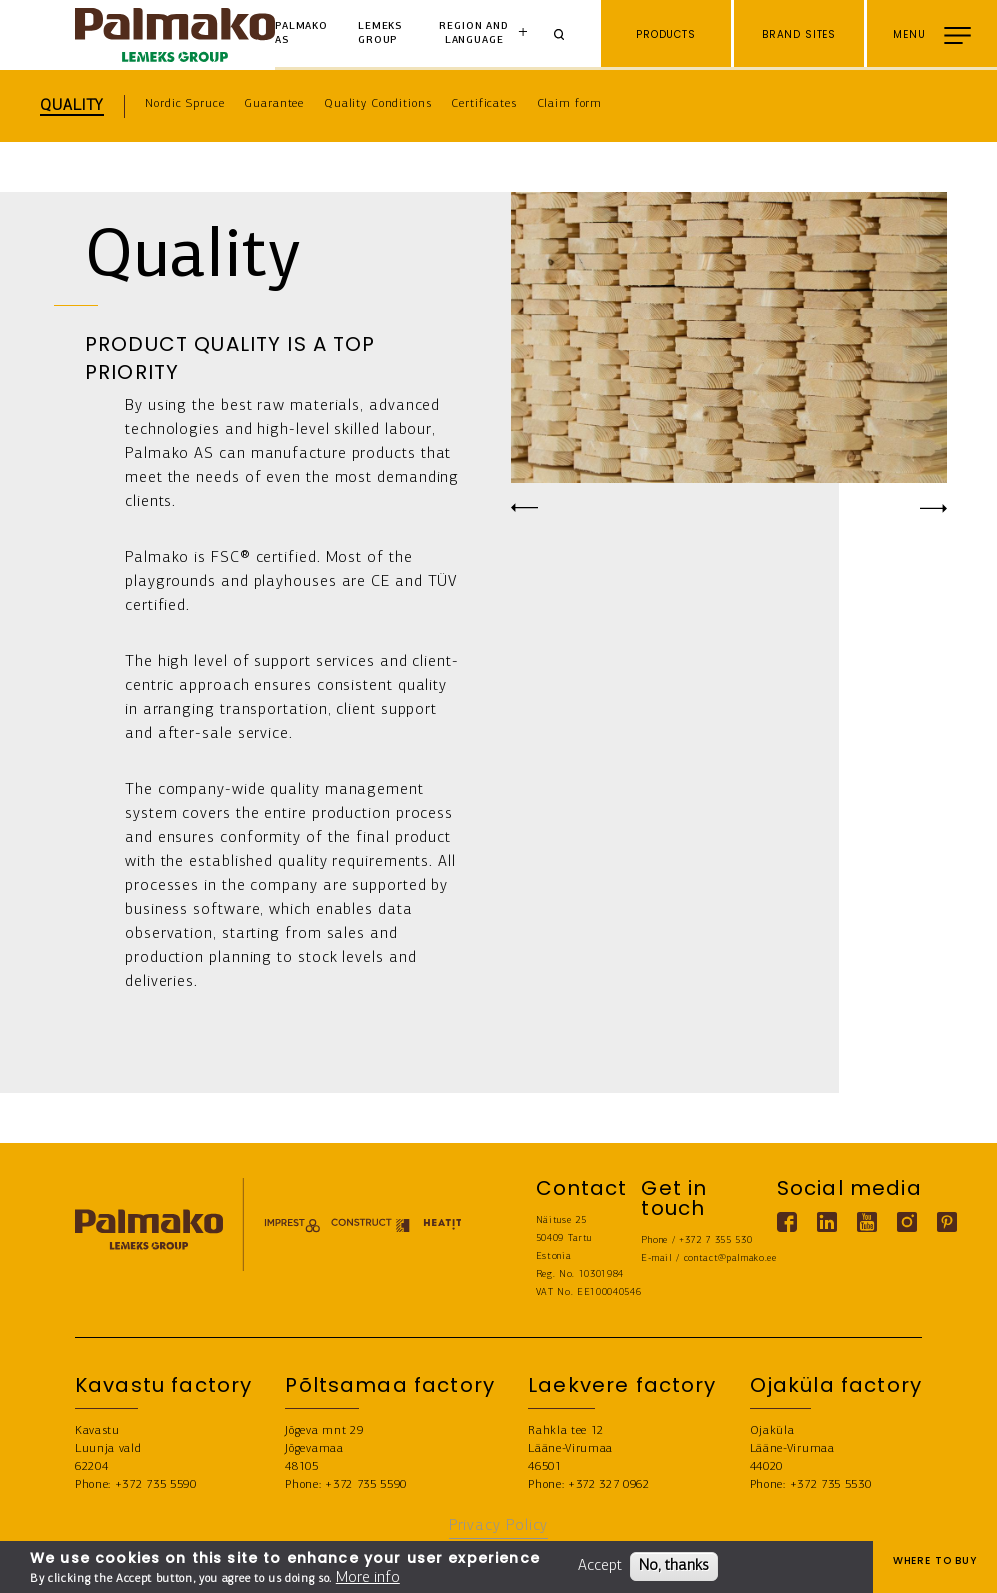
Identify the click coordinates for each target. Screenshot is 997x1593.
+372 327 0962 (609, 1485)
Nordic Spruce (184, 104)
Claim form (570, 104)
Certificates (483, 104)
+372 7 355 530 (716, 1240)
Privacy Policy (499, 1526)
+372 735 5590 (156, 1485)
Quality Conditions (377, 104)
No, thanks (674, 1566)
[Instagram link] (907, 1222)
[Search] (566, 35)
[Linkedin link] (827, 1222)
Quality (72, 106)
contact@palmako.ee (730, 1258)
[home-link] (175, 35)
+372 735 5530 (831, 1485)
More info (368, 1578)
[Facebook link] (787, 1222)
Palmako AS (301, 33)
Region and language (474, 33)
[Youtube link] (867, 1222)
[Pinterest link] (947, 1222)
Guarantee (274, 104)
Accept (600, 1566)
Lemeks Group (380, 33)
